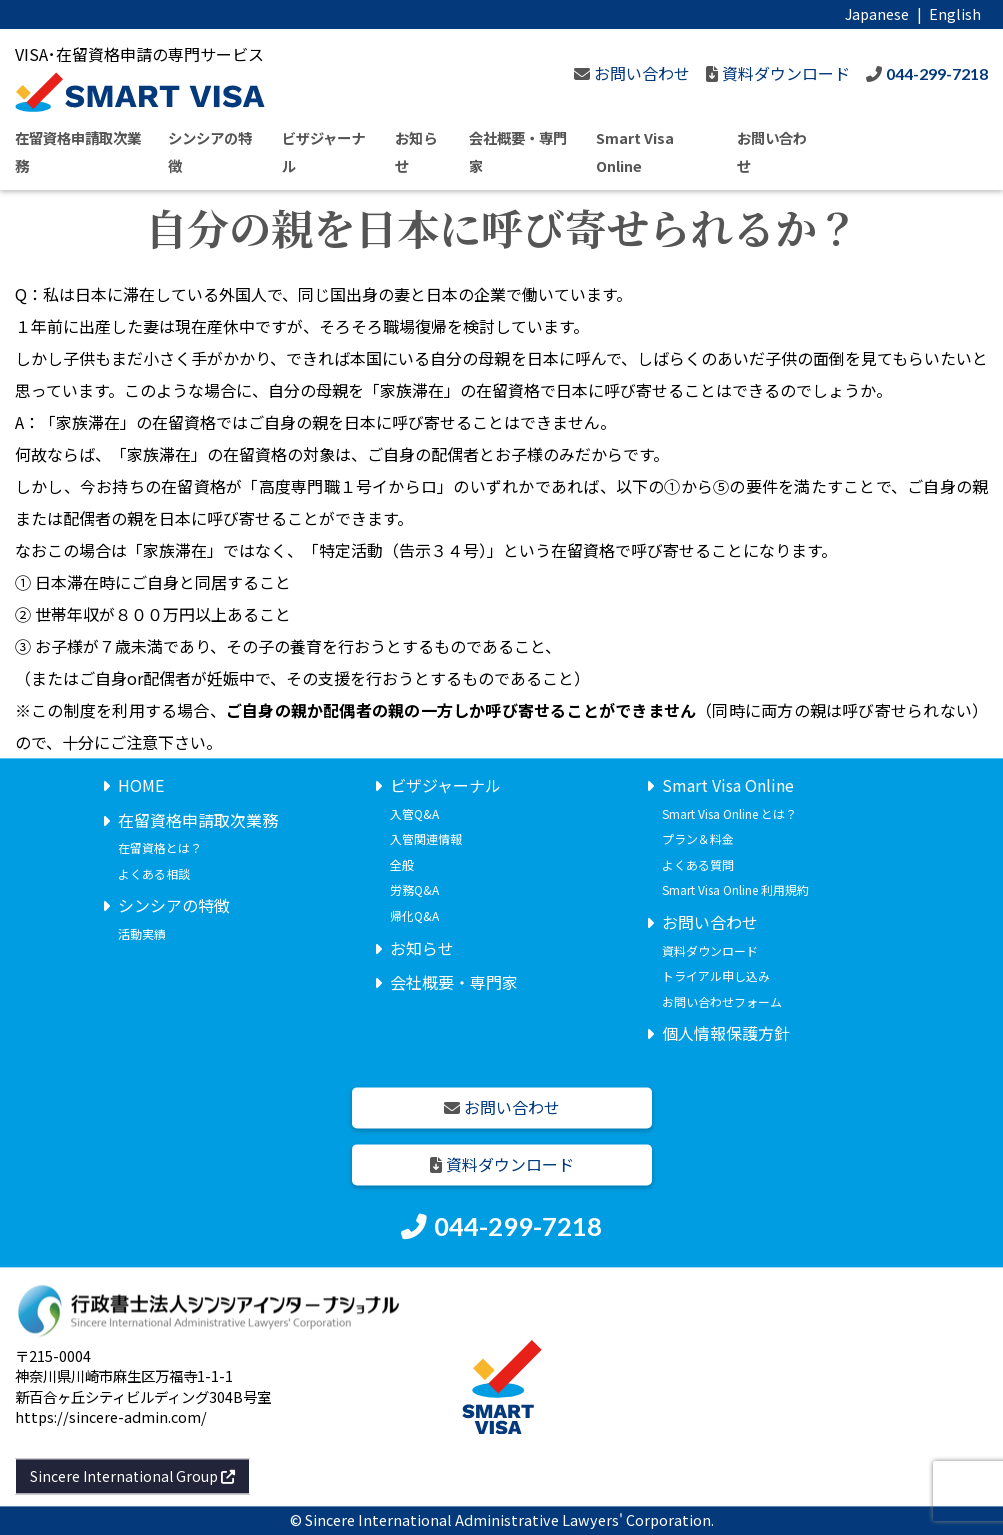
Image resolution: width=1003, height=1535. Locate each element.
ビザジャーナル (445, 785)
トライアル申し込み (716, 976)
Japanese (877, 13)
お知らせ (422, 948)
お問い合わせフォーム (722, 1001)
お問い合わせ (710, 922)
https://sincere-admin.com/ (111, 1416)
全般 (402, 864)
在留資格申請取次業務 (198, 820)
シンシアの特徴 (174, 906)
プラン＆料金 (698, 839)
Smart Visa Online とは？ (729, 813)
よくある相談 (154, 873)
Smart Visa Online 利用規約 (735, 890)
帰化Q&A (414, 915)
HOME (141, 785)
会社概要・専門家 (454, 983)
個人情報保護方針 (726, 1034)
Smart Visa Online (728, 785)
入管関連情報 (426, 839)
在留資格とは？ (160, 848)
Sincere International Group (132, 1476)
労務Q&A (414, 890)
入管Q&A (414, 813)
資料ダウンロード (710, 950)
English (955, 13)
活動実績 (142, 933)
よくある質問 (698, 864)
